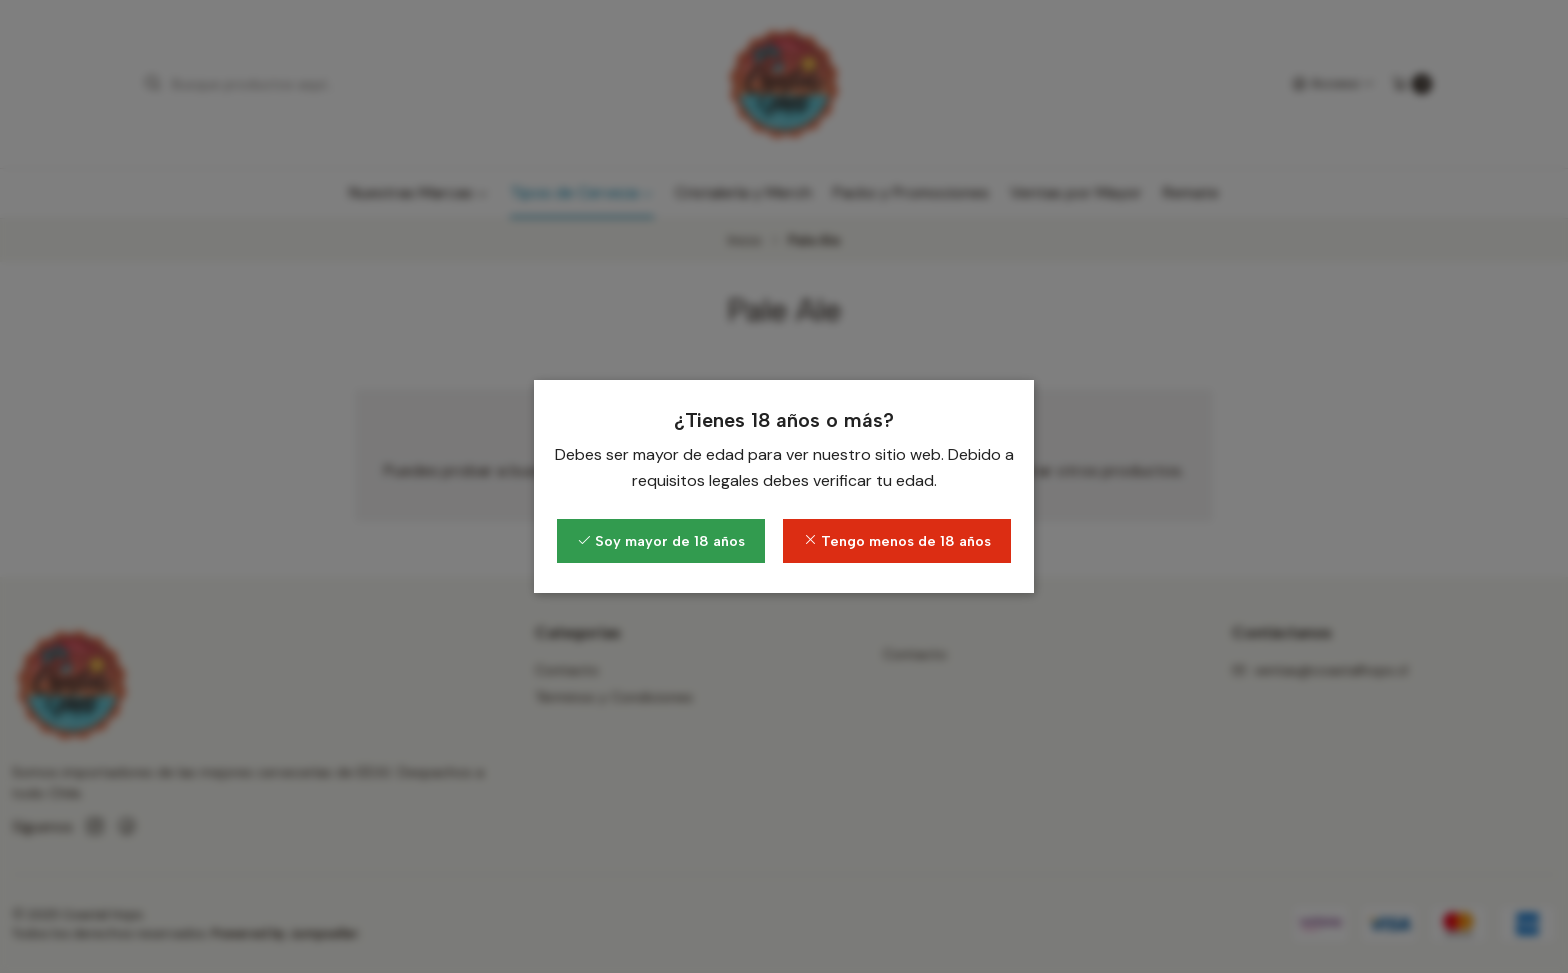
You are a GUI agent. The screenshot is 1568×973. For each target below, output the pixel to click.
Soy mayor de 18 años (661, 541)
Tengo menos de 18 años (897, 541)
